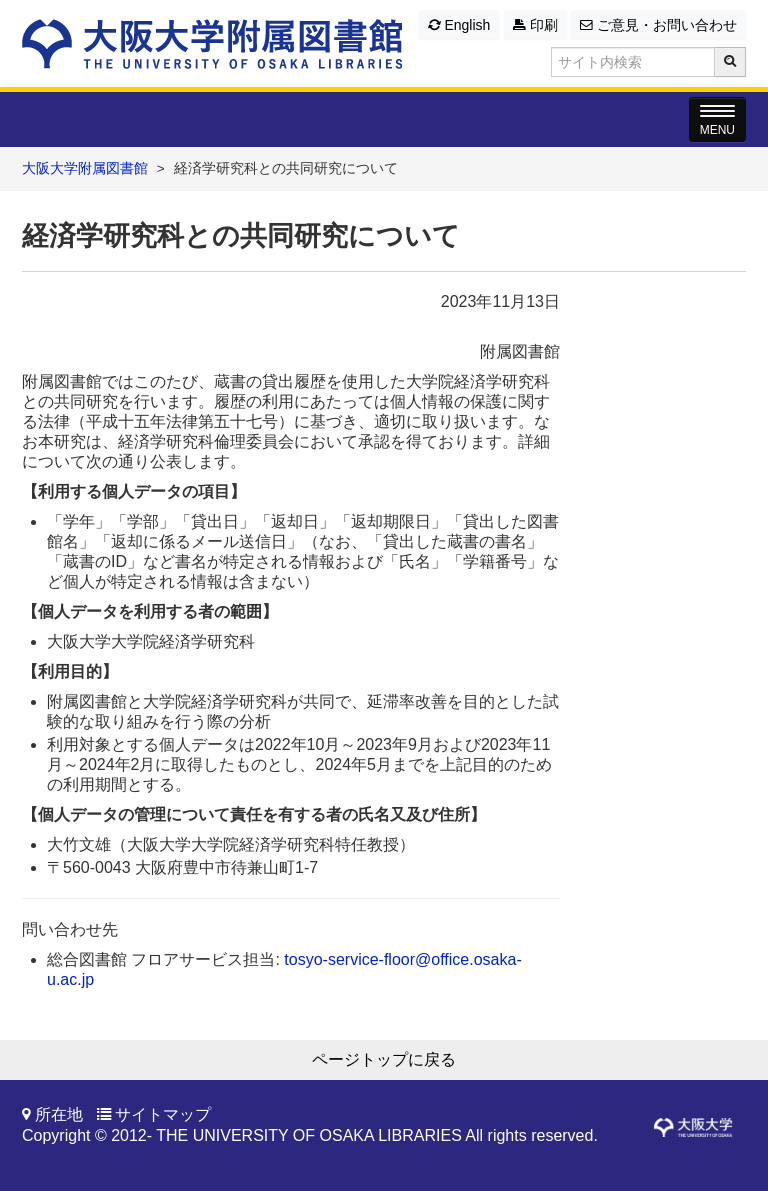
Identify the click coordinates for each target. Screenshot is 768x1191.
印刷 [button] (535, 25)
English (459, 25)
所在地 (59, 1114)
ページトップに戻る (384, 1059)
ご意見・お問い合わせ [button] (658, 25)
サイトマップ (163, 1114)
